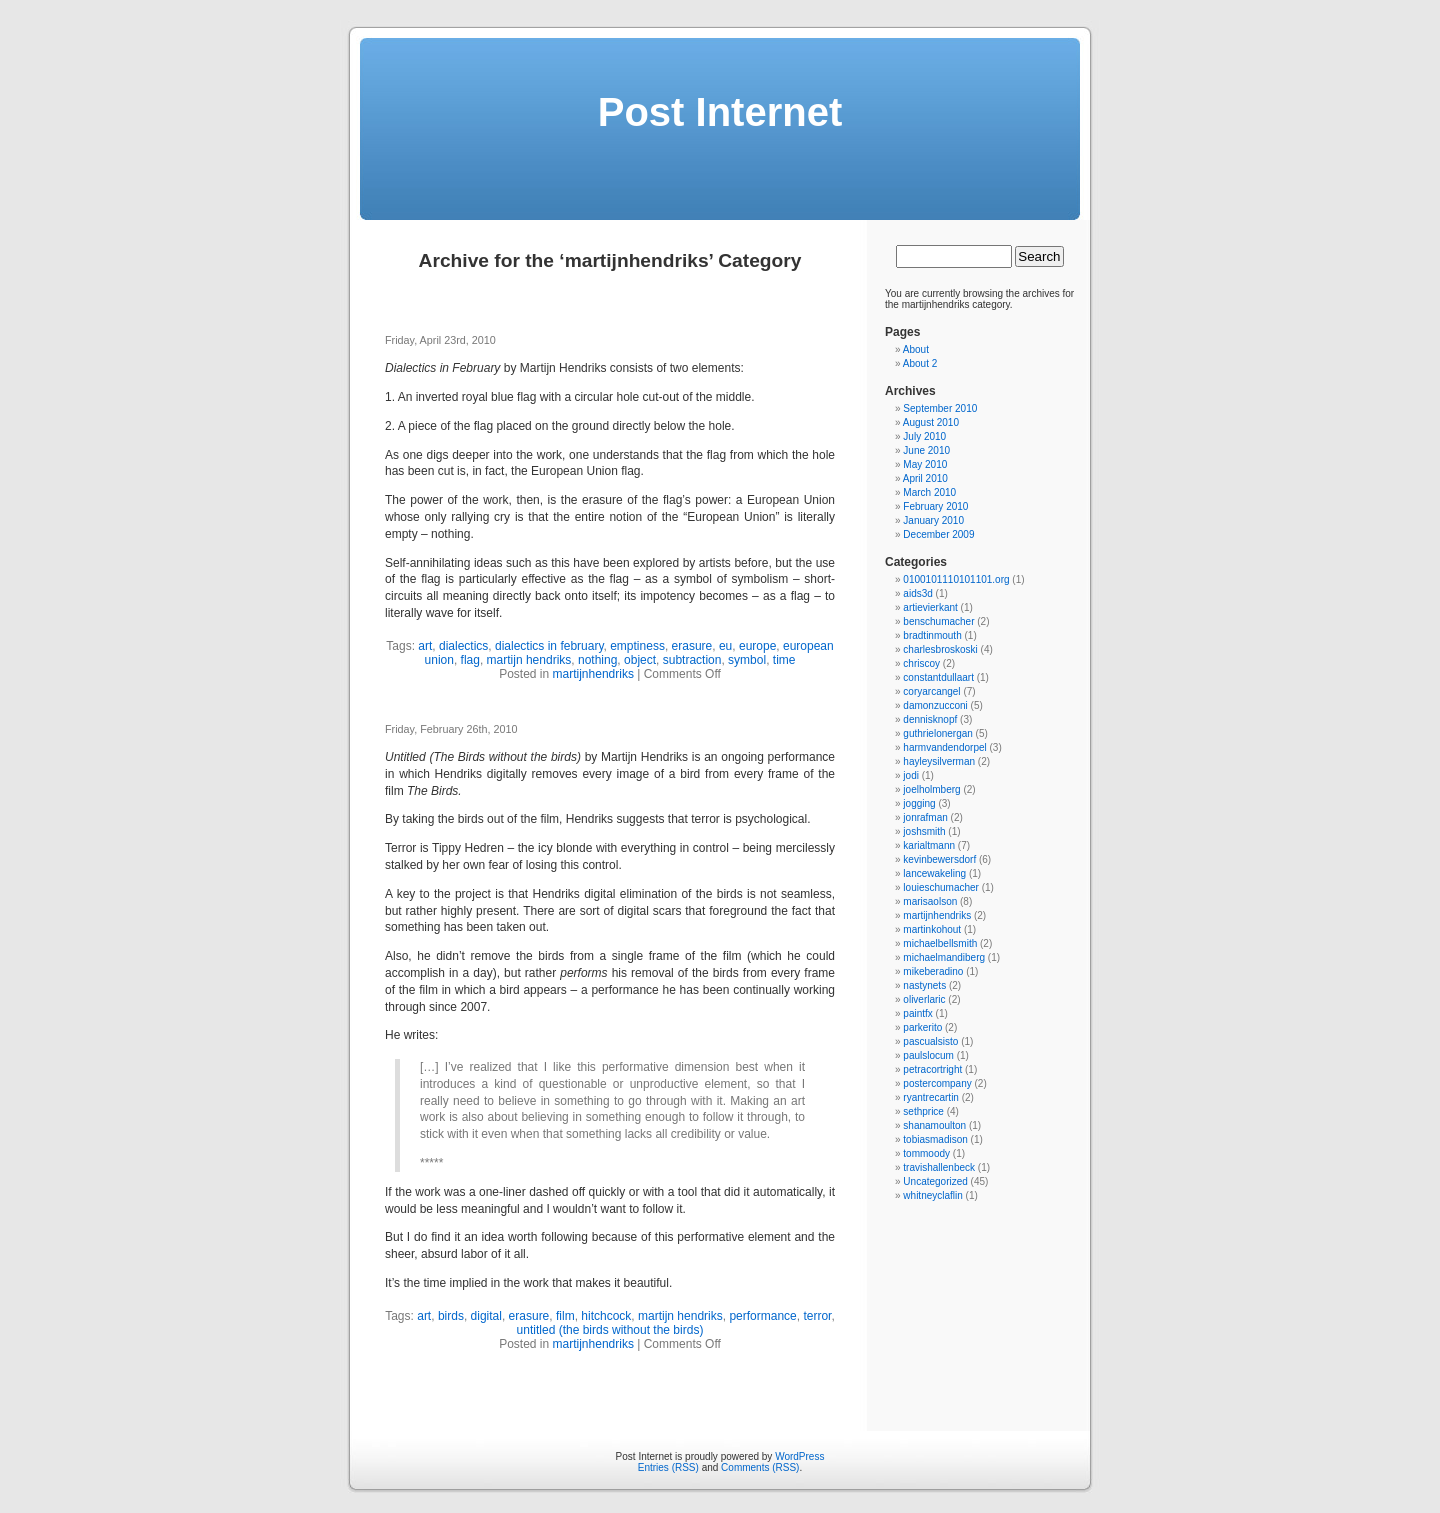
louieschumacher (941, 887)
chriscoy (921, 663)
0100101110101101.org (956, 579)
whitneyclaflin (932, 1195)
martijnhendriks (593, 674)
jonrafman (925, 817)
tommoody (926, 1153)
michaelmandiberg (944, 957)
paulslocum (928, 1055)
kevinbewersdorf (939, 859)
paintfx (917, 1013)
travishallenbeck (939, 1167)
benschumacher (938, 621)
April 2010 (925, 478)
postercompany (937, 1083)
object (640, 660)
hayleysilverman (939, 761)
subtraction (692, 660)
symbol (747, 660)
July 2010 (924, 436)
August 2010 (931, 422)
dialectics (463, 646)
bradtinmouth (932, 635)
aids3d (917, 593)
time (784, 660)
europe (757, 646)
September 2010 (940, 408)
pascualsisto (930, 1041)
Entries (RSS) (668, 1467)
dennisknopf (930, 719)
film (565, 1316)
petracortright (932, 1069)
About (916, 349)
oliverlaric (924, 999)
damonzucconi (935, 705)
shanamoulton (934, 1125)
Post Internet (720, 112)
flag (470, 660)
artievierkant (930, 607)
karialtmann (929, 845)
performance (762, 1316)
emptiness (637, 646)
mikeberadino (933, 971)
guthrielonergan (938, 733)
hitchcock (606, 1316)
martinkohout (932, 929)
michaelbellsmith (940, 943)
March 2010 (929, 492)
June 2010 (926, 450)
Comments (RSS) (760, 1467)
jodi (911, 775)
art (425, 646)
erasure (692, 646)
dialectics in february (549, 646)
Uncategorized (935, 1181)
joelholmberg (931, 789)
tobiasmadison (935, 1139)
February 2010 (935, 506)
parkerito (922, 1027)
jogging (919, 803)
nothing (597, 660)
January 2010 (933, 520)
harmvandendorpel (944, 747)
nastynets (924, 985)
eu (725, 646)
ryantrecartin (931, 1097)
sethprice (923, 1111)
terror (817, 1316)
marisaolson (930, 901)
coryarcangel (931, 691)
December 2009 (938, 534)
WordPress (799, 1456)
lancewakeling (934, 873)
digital (486, 1316)
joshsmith (924, 831)
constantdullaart (938, 677)
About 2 (920, 363)
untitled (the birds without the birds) (610, 1330)
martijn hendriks (529, 660)
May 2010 (925, 464)
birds (451, 1316)
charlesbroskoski (940, 649)
